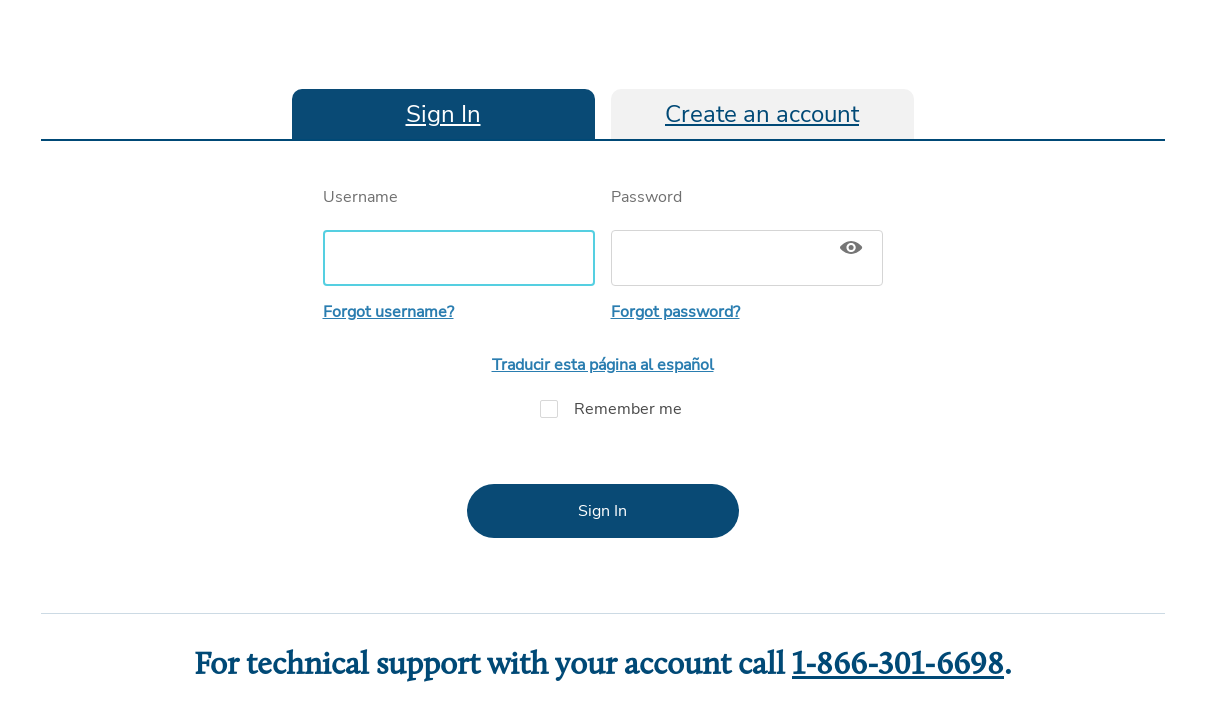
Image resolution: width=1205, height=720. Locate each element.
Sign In (443, 114)
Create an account (762, 114)
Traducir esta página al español (603, 365)
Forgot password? (675, 312)
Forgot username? (388, 312)
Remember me (603, 409)
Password (747, 236)
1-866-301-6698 (898, 666)
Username (459, 236)
